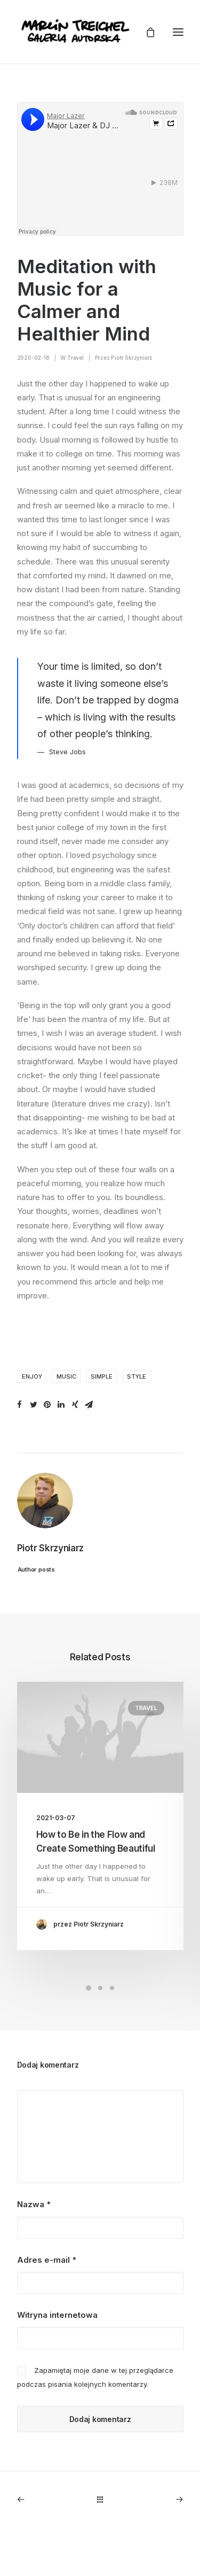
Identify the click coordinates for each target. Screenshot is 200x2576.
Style (136, 1376)
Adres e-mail (46, 2260)
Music (66, 1376)
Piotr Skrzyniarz (132, 357)
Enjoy (32, 1376)
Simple (102, 1376)
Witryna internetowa (57, 2315)
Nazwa (34, 2204)
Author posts (35, 1569)
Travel (75, 357)
